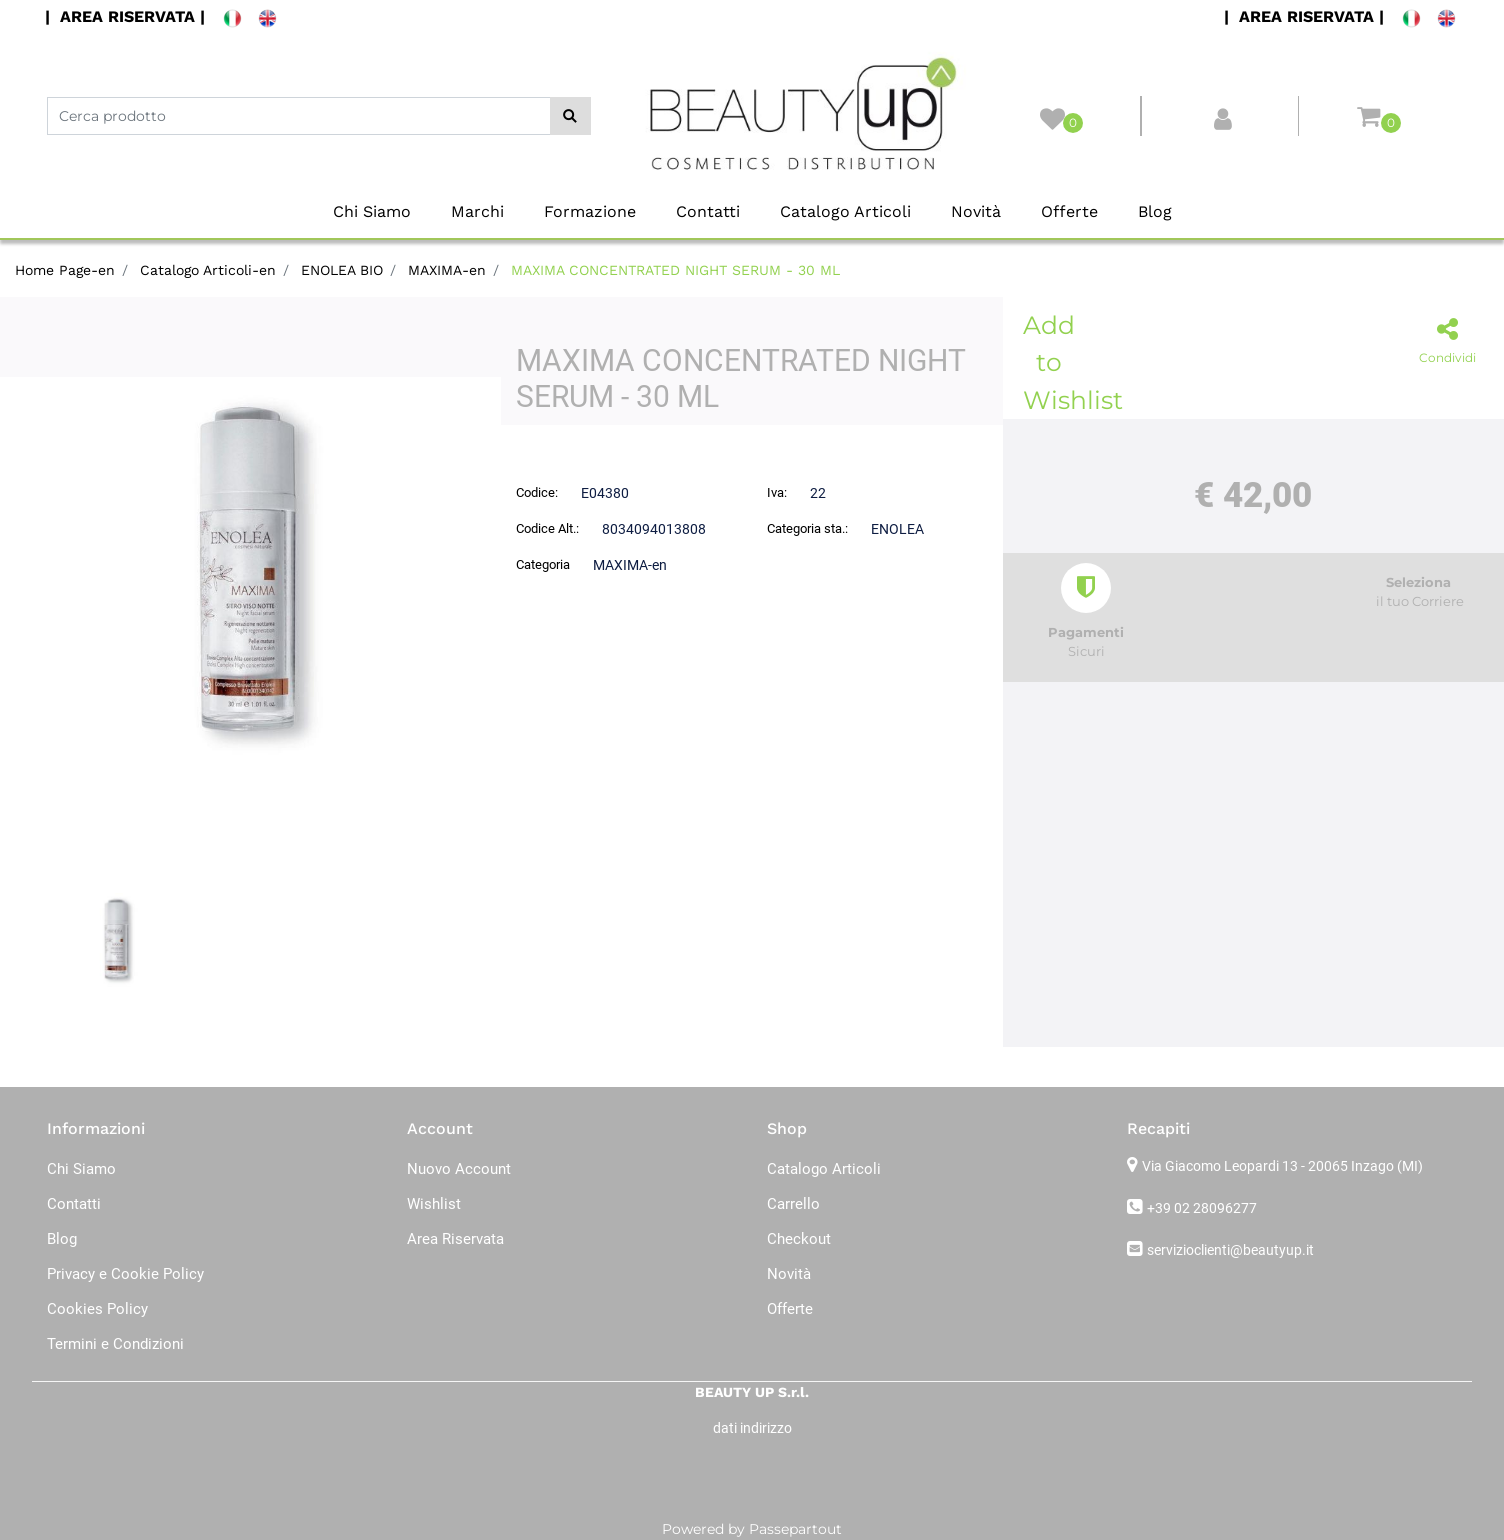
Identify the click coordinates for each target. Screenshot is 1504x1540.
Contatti (708, 211)
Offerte (1069, 211)
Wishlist (434, 1204)
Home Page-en (65, 270)
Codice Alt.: (547, 528)
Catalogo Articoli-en (208, 270)
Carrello (793, 1204)
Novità (976, 211)
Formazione (590, 211)
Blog (1155, 211)
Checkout (799, 1239)
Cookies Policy (97, 1309)
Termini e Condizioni (115, 1344)
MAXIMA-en (447, 270)
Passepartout (795, 1529)
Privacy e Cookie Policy (125, 1274)
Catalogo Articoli (845, 211)
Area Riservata (455, 1239)
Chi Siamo (372, 211)
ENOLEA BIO (342, 270)
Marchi (477, 211)
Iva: (777, 492)
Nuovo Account (459, 1169)
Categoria (543, 564)
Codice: (537, 492)
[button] (570, 116)
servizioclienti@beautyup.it (1230, 1250)
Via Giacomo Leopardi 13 (1282, 1166)
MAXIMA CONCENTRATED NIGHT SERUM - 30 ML (675, 270)
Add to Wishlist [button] (1053, 362)
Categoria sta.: (807, 528)
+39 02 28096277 (1202, 1208)
